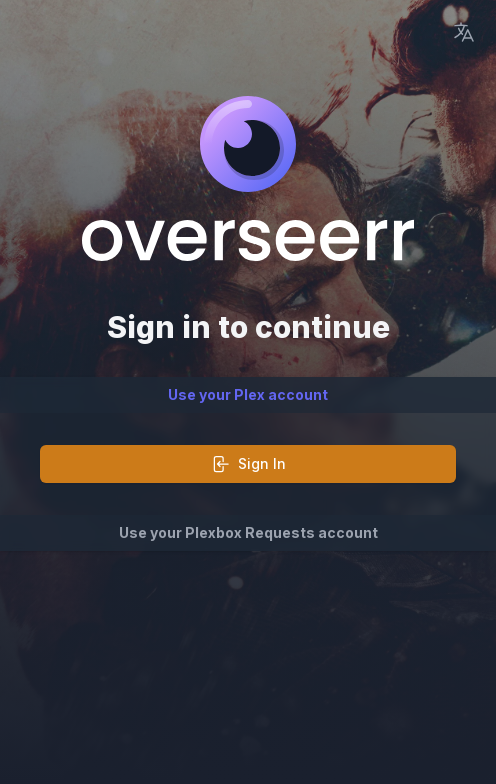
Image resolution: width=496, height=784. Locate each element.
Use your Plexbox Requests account (248, 532)
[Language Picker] (464, 32)
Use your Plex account (248, 394)
